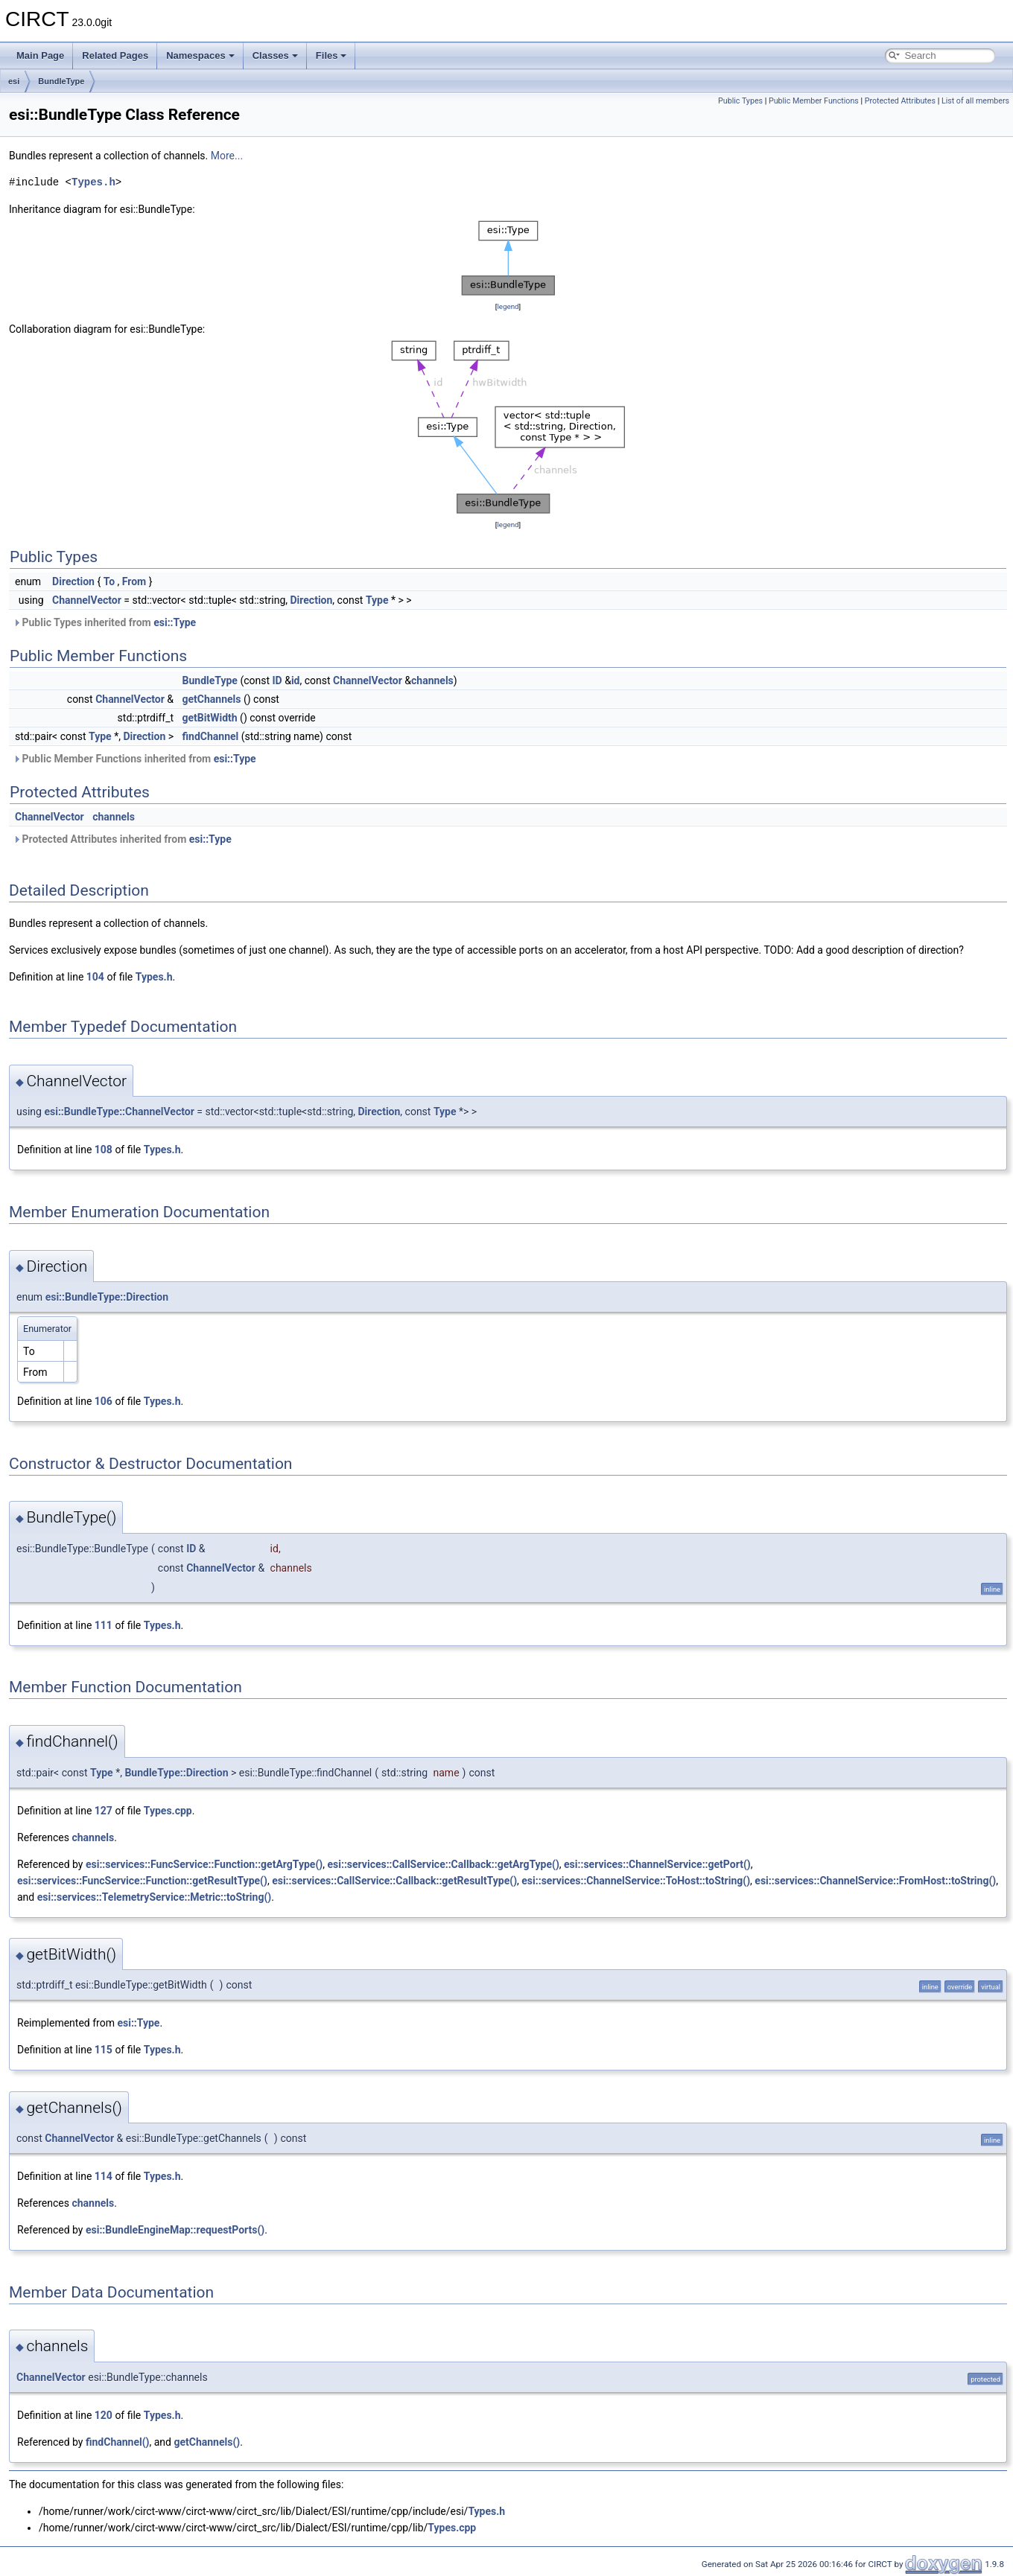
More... (227, 156)
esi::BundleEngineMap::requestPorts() (175, 2230)
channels (432, 680)
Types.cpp (168, 1811)
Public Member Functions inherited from (134, 759)
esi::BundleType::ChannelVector (119, 1112)
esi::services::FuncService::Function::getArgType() (204, 1864)
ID (277, 680)
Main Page (40, 55)
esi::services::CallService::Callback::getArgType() (443, 1864)
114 (103, 2176)
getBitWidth (210, 718)
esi (13, 81)
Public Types (740, 101)
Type (377, 600)
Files (331, 55)
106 (103, 1401)
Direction (73, 581)
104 (95, 977)
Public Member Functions (814, 101)
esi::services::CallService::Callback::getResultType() (394, 1881)
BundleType (61, 81)
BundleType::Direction (176, 1773)
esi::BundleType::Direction (106, 1297)
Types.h (93, 182)
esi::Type (174, 622)
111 (103, 1625)
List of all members (975, 101)
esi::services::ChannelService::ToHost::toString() (635, 1881)
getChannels (211, 699)
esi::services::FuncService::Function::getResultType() (142, 1881)
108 (103, 1149)
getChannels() (207, 2442)
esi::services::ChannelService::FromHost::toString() (875, 1881)
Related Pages (115, 55)
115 (103, 2050)
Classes (275, 55)
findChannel (210, 736)
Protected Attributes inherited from (122, 839)
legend (507, 306)
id (295, 680)
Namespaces (200, 55)
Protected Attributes (900, 101)
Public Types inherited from (104, 622)
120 (103, 2415)
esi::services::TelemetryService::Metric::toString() (154, 1897)
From (134, 581)
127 (103, 1811)
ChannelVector (86, 600)
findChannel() (118, 2442)
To (109, 581)
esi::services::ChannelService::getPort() (657, 1864)
